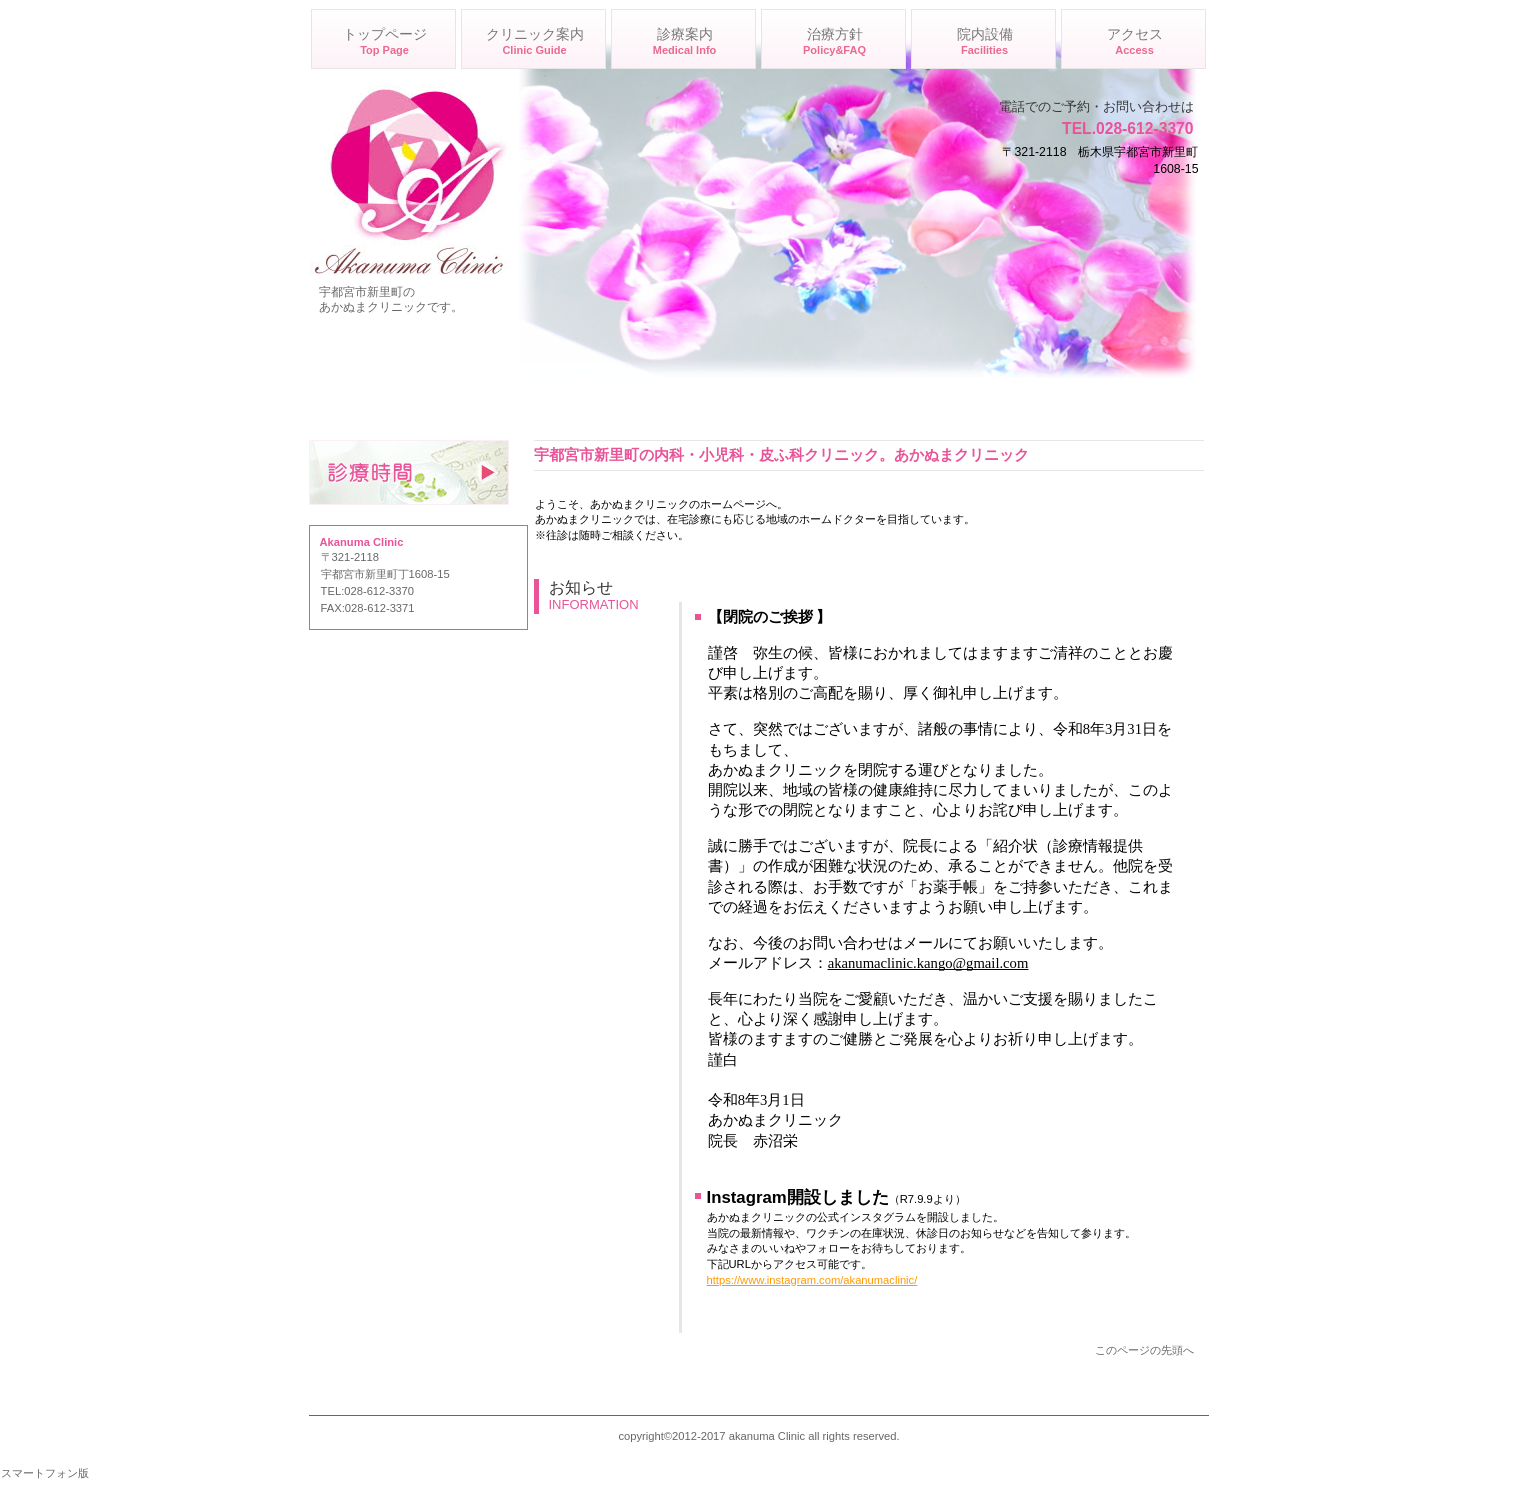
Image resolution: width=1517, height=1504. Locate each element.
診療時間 (409, 472)
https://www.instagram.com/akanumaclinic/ (812, 1280)
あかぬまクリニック (410, 180)
